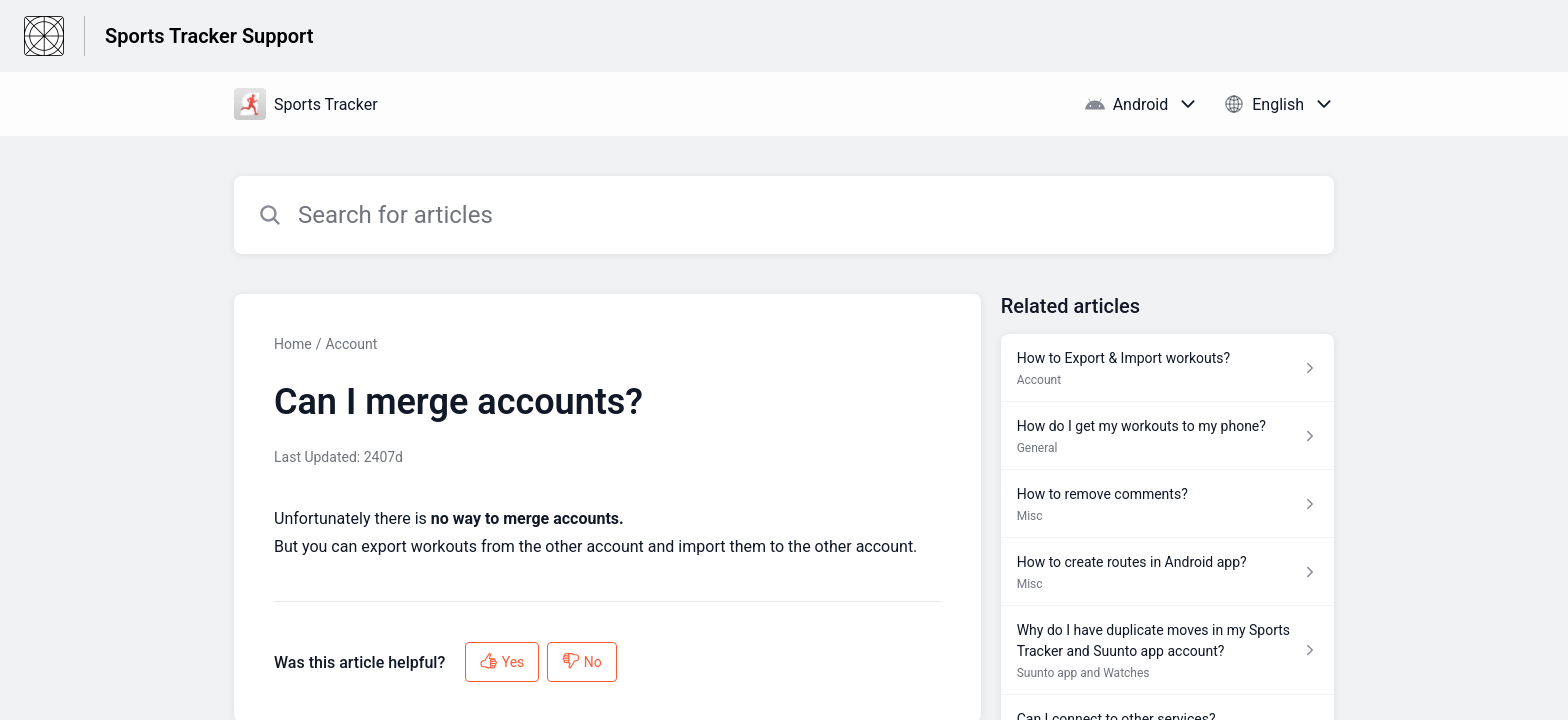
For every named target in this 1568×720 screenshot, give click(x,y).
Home (293, 344)
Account (351, 344)
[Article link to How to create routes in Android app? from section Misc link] (1167, 572)
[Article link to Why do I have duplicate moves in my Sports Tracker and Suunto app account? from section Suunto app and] (1167, 650)
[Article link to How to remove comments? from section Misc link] (1167, 504)
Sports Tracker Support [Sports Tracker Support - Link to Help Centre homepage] (209, 36)
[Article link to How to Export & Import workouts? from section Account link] (1167, 368)
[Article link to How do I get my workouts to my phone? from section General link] (1167, 436)
